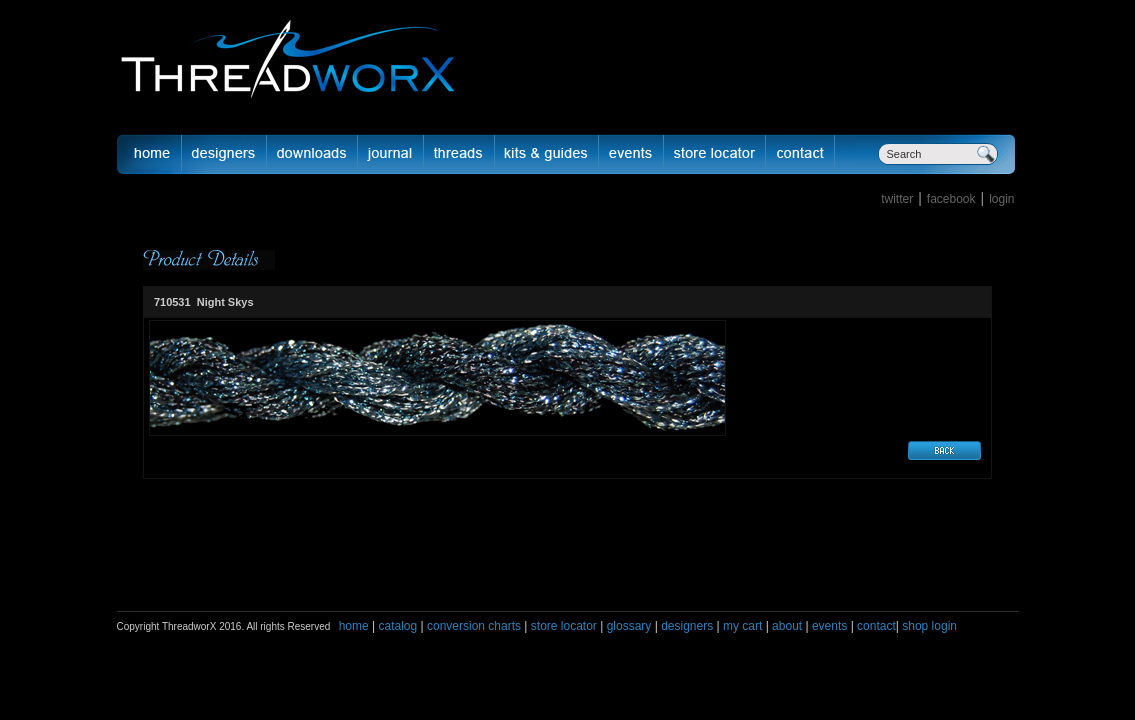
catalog (397, 626)
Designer (224, 154)
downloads (312, 154)
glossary (629, 626)
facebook (951, 199)
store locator (564, 626)
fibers (459, 154)
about (787, 626)
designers (687, 626)
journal (391, 154)
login (1001, 199)
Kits (547, 154)
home (354, 626)
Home (149, 154)
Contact (800, 154)
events (829, 626)
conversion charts (474, 626)
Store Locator (715, 154)
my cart (742, 626)
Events (631, 154)
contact (876, 626)
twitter (897, 199)
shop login (928, 626)
